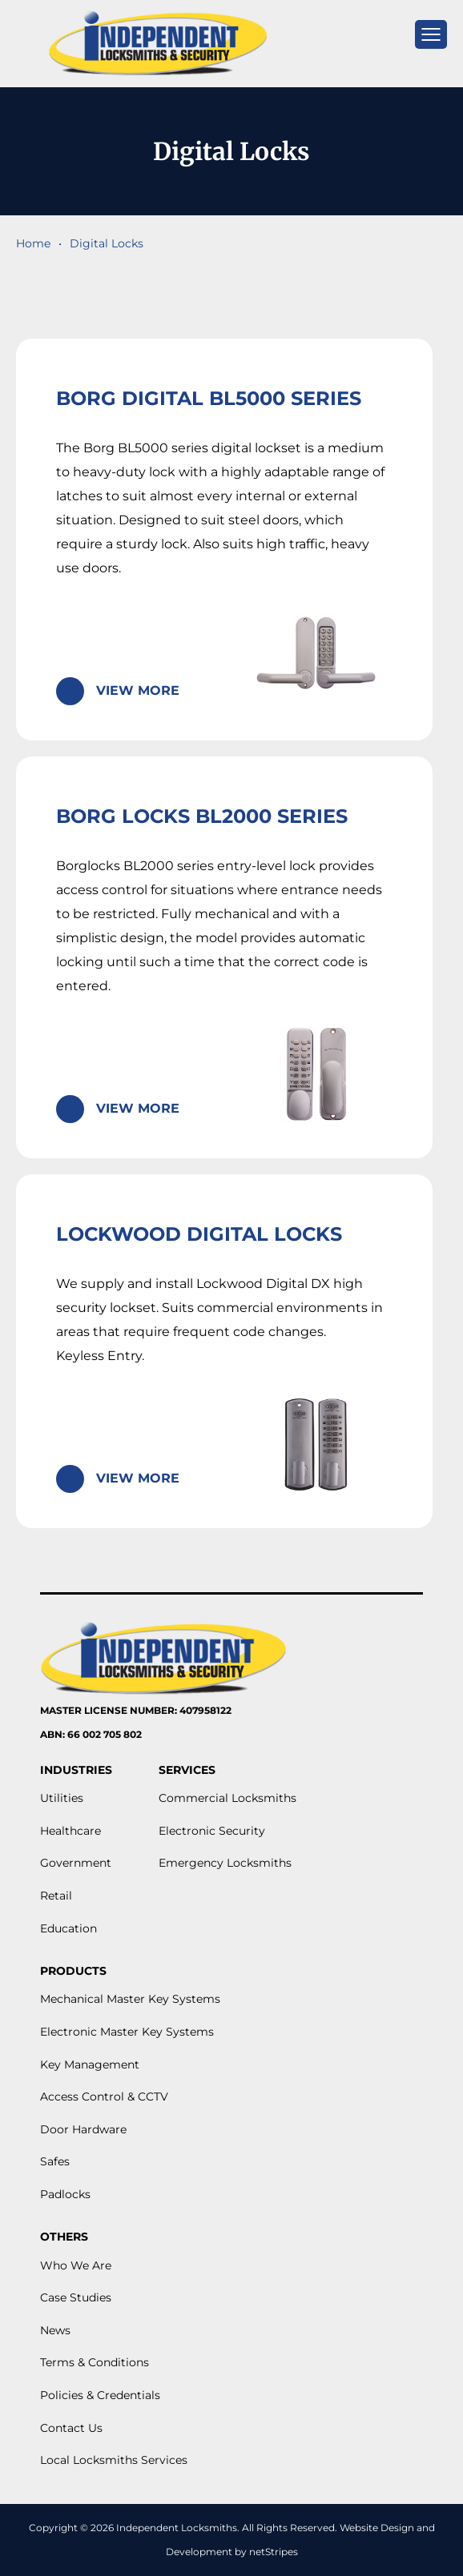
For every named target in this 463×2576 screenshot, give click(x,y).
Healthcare (70, 1831)
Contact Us (71, 2428)
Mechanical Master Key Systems (130, 1999)
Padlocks (65, 2194)
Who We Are (75, 2265)
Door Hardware (83, 2129)
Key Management (89, 2064)
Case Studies (75, 2297)
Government (75, 1863)
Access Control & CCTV (104, 2096)
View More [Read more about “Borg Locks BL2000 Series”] (137, 1108)
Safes (55, 2161)
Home (33, 243)
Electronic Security (212, 1831)
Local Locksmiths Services (113, 2460)
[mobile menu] (431, 34)
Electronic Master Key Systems (127, 2031)
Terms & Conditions (94, 2362)
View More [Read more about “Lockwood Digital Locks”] (137, 1478)
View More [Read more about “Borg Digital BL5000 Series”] (137, 690)
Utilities (61, 1798)
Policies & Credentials (100, 2395)
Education (68, 1928)
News (55, 2330)
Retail (56, 1895)
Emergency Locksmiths (225, 1863)
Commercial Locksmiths (227, 1798)
